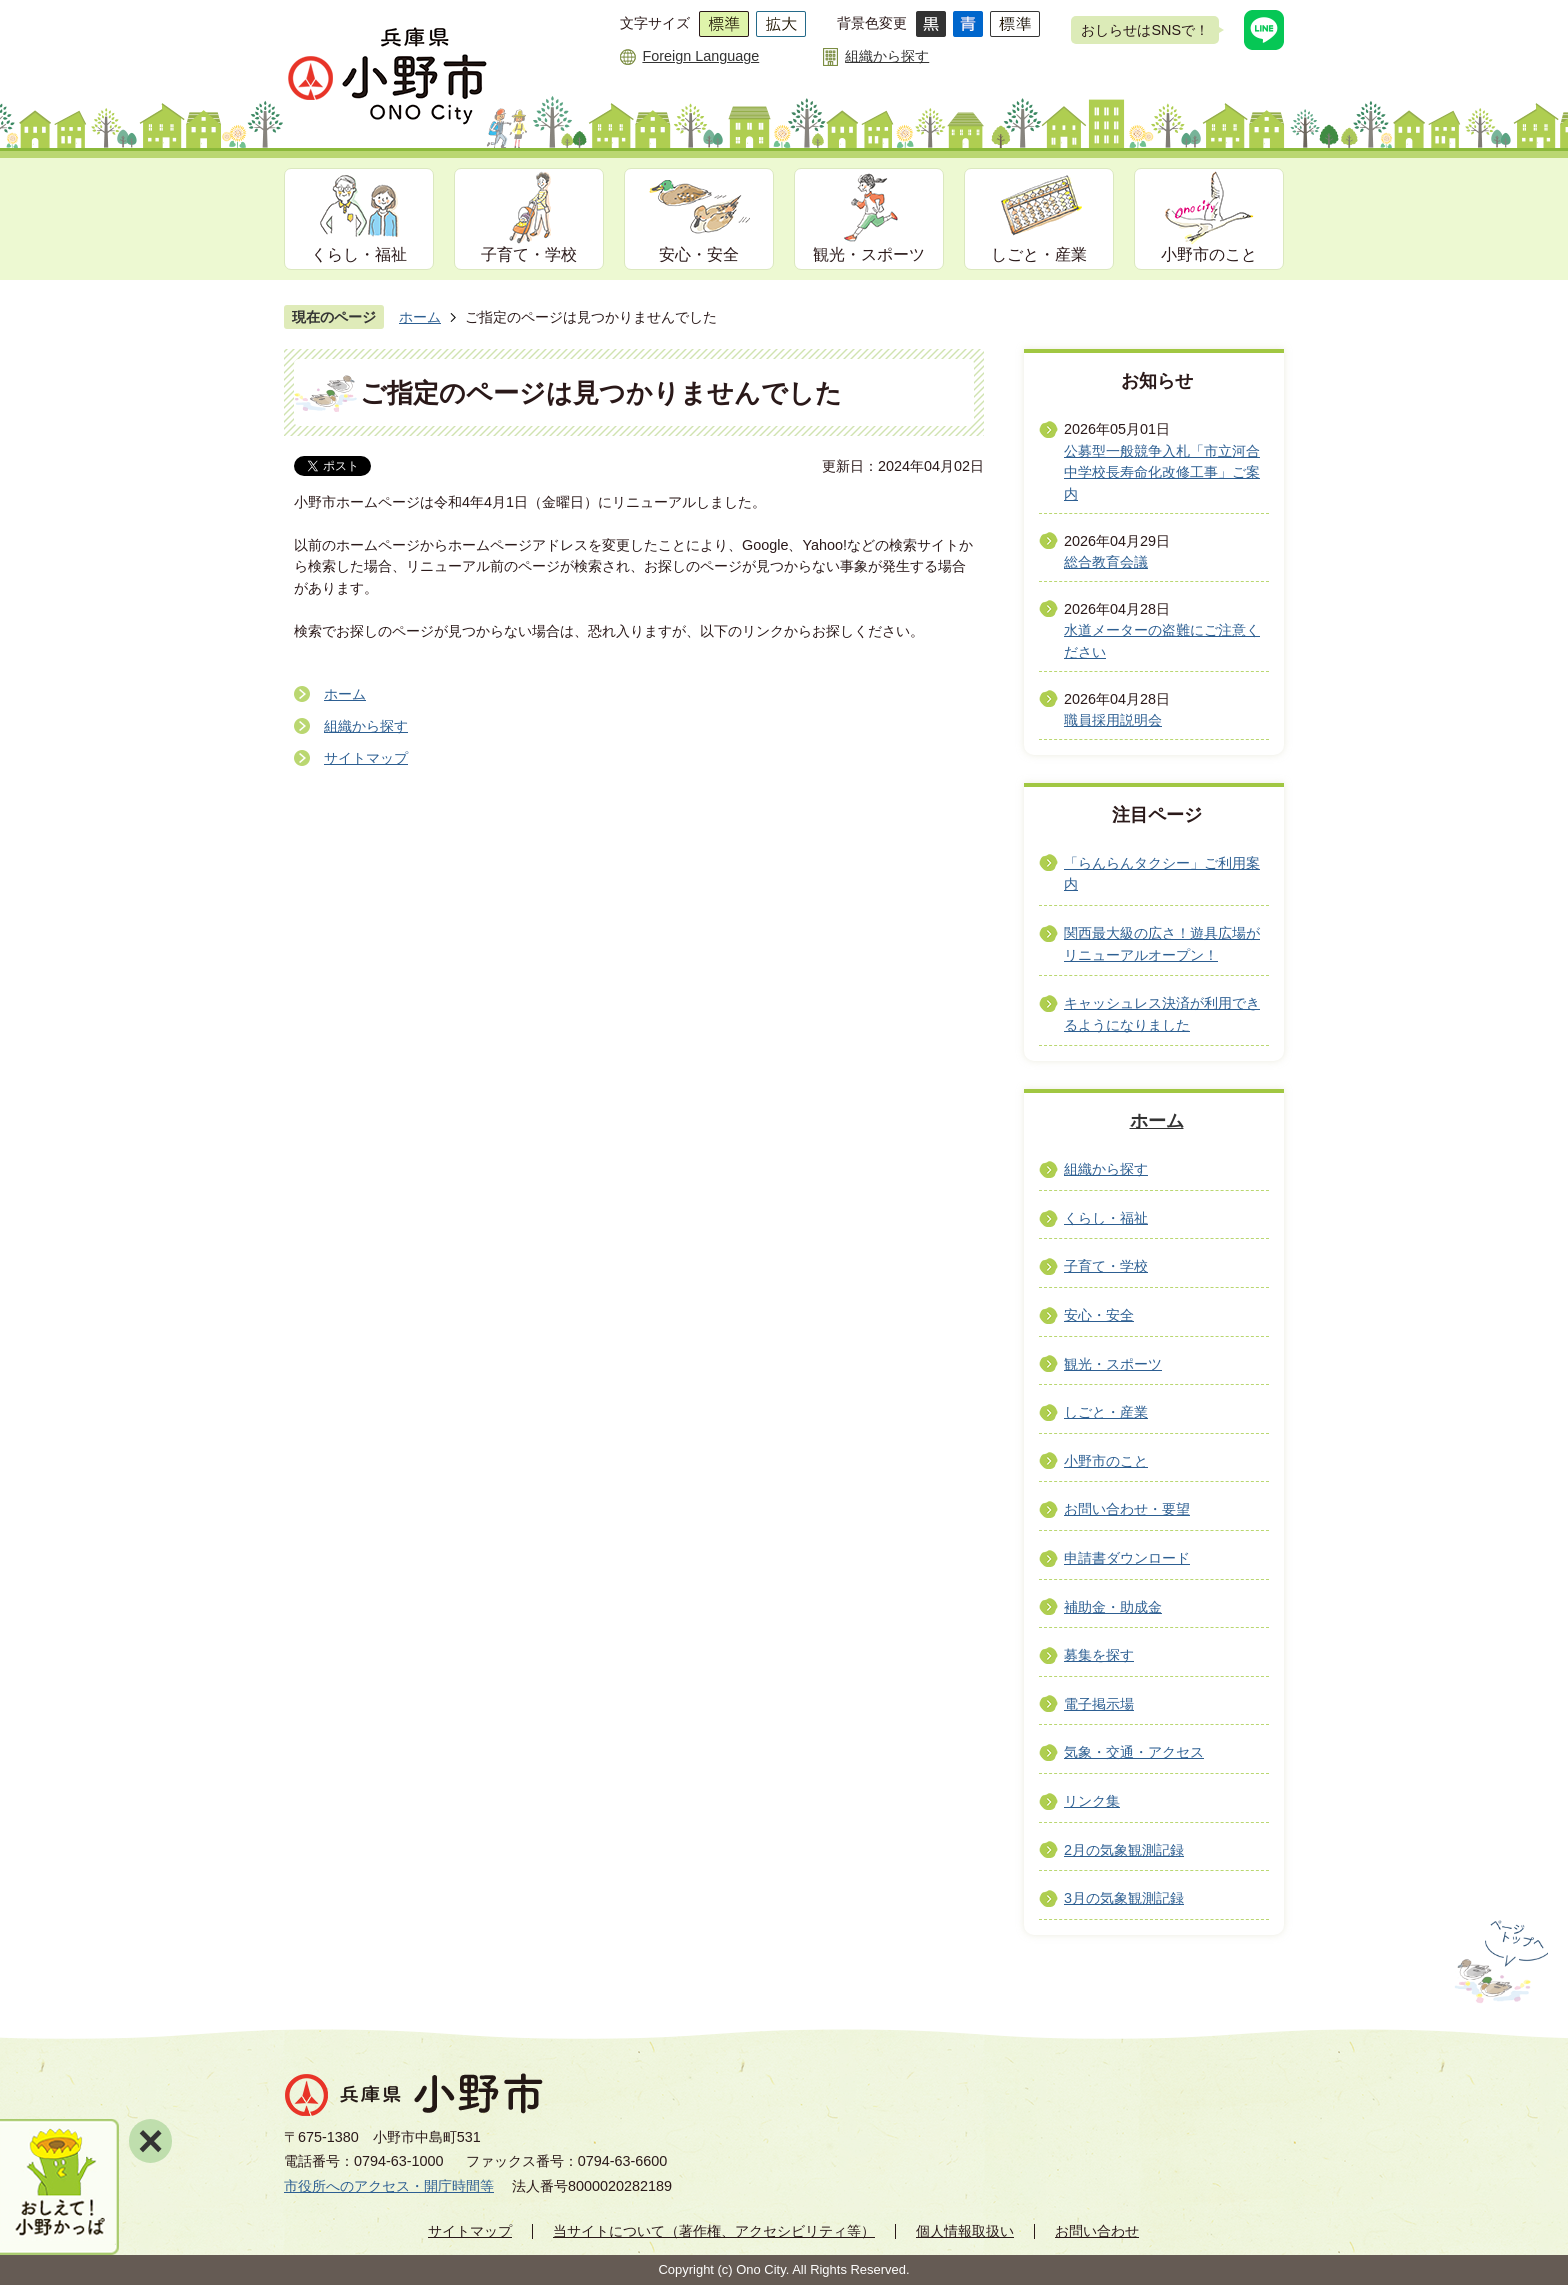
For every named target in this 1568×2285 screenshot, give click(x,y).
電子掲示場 (1099, 1704)
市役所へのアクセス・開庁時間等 (389, 2186)
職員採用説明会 (1113, 720)
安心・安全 (699, 254)
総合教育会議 (1106, 562)
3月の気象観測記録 (1124, 1898)
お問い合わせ (1097, 2231)
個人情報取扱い (965, 2231)
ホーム (420, 317)
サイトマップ (366, 758)
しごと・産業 (1039, 254)
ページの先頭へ (1499, 1962)
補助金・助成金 (1113, 1607)
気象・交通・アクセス (1134, 1752)
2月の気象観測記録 (1124, 1850)
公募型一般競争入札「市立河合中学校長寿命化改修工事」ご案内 (1162, 472)
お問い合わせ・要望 (1127, 1509)
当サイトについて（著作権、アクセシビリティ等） (714, 2231)
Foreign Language (700, 56)
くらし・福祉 (359, 254)
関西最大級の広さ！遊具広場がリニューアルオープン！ (1162, 944)
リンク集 (1092, 1801)
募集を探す (1099, 1655)
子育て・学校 (529, 254)
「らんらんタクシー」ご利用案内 (1162, 874)
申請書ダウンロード (1127, 1558)
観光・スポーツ (869, 254)
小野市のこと (1209, 254)
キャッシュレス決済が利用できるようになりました (1162, 1014)
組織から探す (887, 56)
